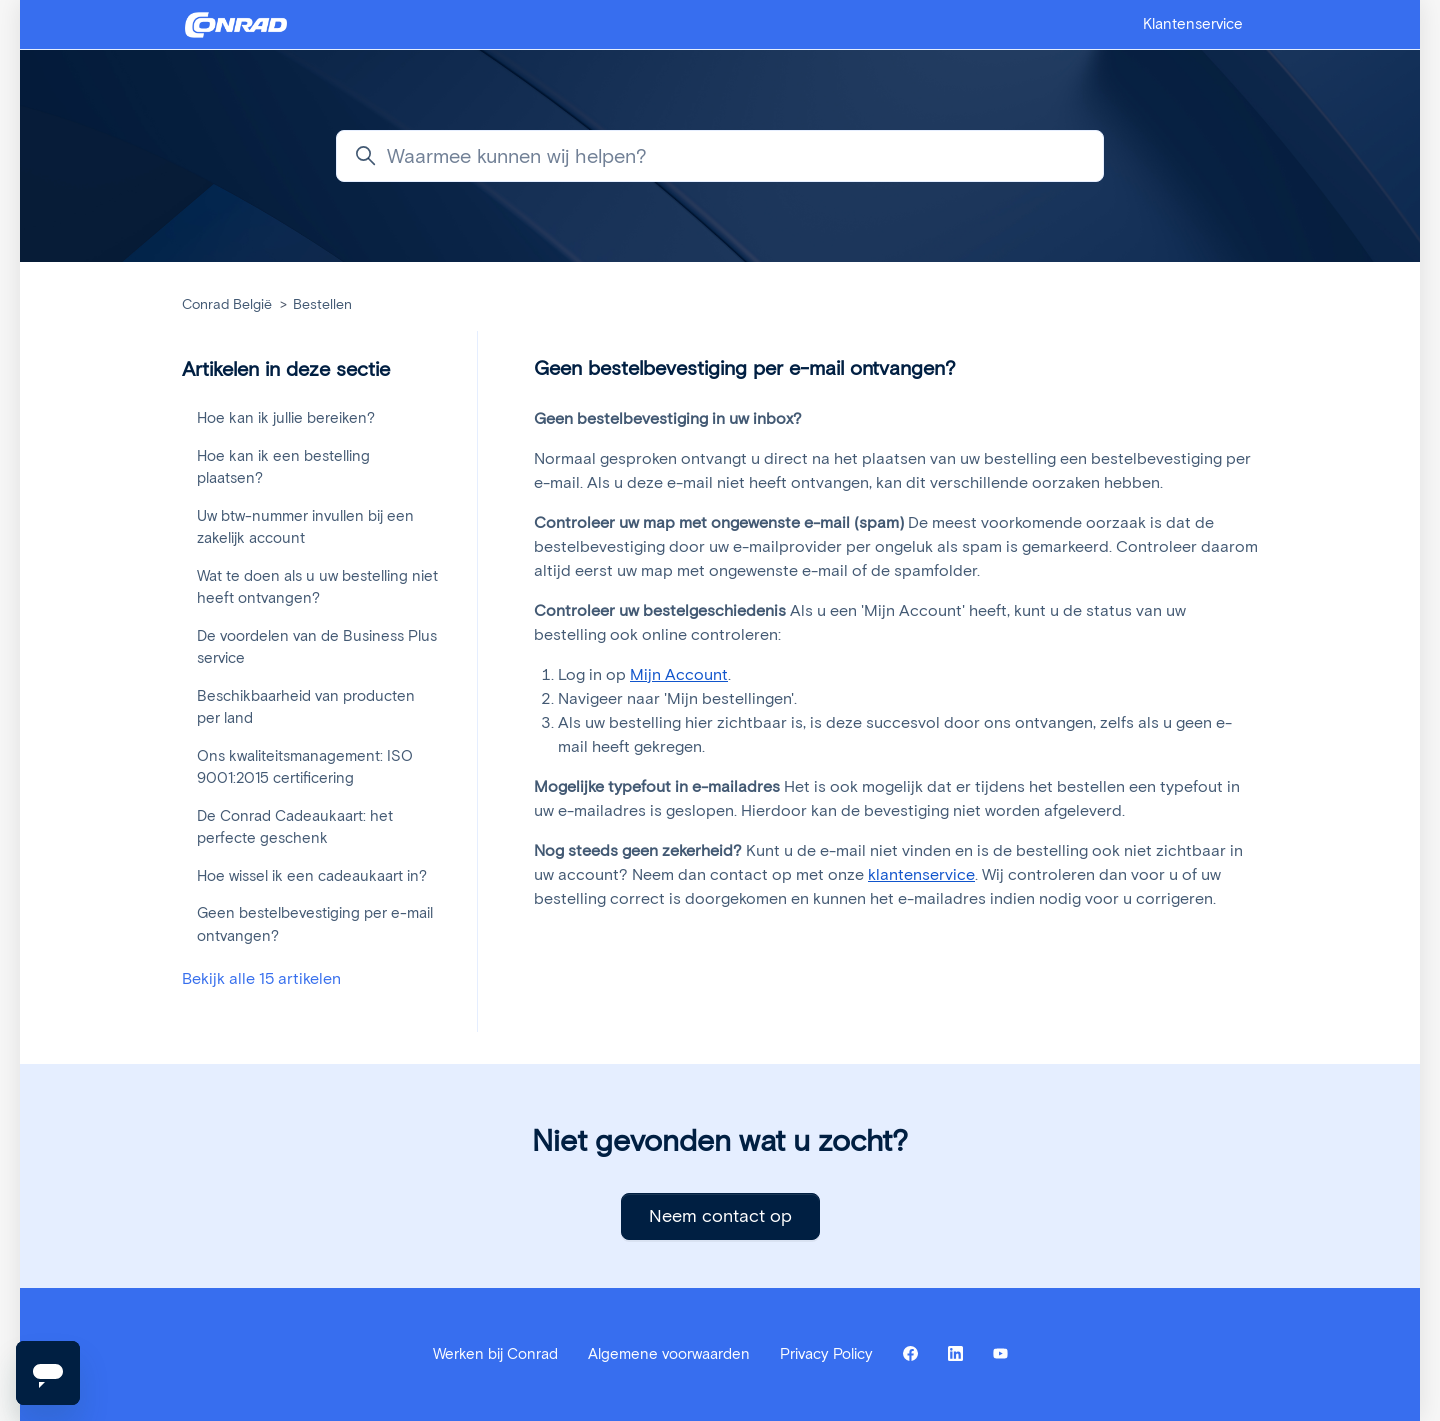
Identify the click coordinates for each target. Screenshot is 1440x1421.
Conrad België (227, 304)
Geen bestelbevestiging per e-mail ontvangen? (315, 924)
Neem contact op (720, 1216)
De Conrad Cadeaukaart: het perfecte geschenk (295, 827)
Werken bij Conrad (495, 1354)
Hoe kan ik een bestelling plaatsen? (283, 467)
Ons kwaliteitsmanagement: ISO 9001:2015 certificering (305, 767)
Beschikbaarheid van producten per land (306, 707)
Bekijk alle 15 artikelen (261, 978)
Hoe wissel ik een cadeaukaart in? (312, 876)
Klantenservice (1193, 24)
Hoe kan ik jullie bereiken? (286, 418)
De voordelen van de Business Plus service (317, 647)
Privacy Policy (826, 1354)
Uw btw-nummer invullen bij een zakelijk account (305, 527)
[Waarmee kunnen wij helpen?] (720, 156)
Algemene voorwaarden (669, 1354)
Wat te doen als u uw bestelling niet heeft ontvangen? (317, 587)
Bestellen (322, 304)
